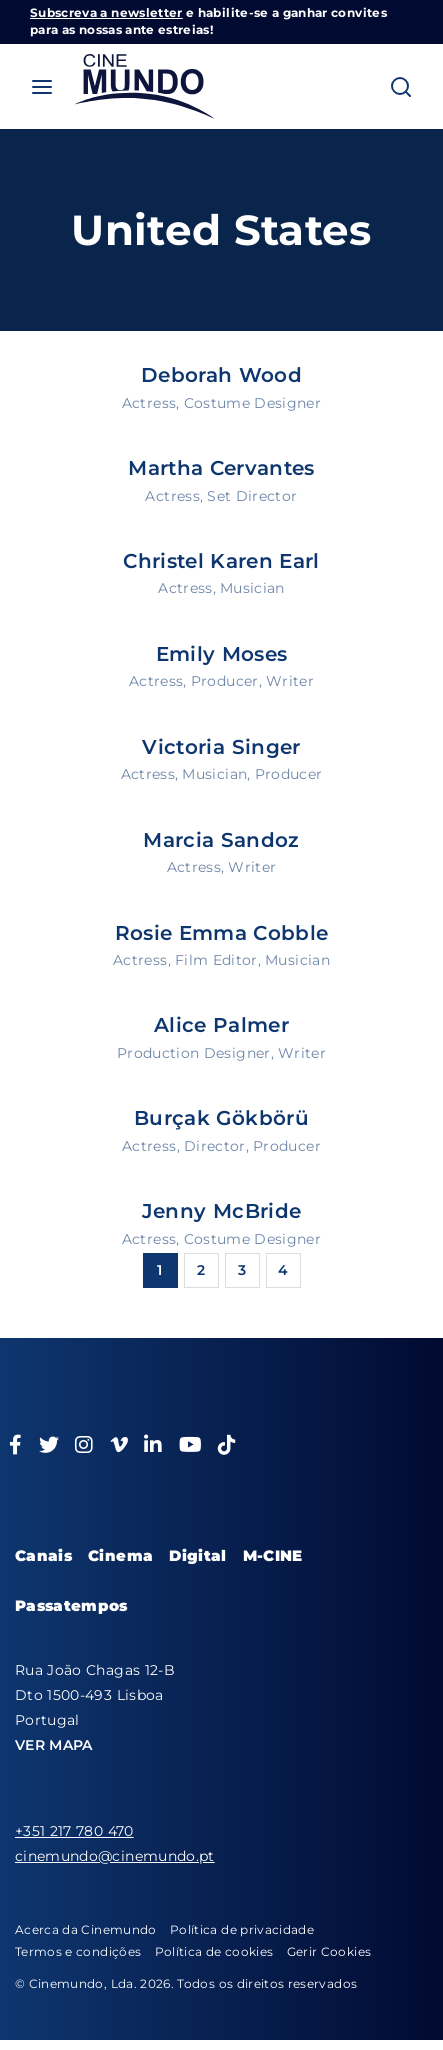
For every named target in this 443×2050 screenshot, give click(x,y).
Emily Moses (222, 654)
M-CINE (273, 1555)
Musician (252, 588)
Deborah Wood (221, 375)
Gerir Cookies (329, 1951)
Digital (197, 1555)
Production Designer (194, 1053)
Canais (43, 1555)
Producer (225, 681)
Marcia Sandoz (221, 840)
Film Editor (216, 960)
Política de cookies (214, 1951)
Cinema (120, 1555)
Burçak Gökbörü (221, 1118)
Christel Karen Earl (221, 561)
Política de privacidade (242, 1929)
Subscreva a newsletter (106, 12)
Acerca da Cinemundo (86, 1929)
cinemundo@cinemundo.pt (115, 1856)
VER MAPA (54, 1745)
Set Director (252, 496)
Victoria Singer (221, 747)
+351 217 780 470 (74, 1831)
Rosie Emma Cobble (222, 933)
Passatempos (71, 1605)
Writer (290, 681)
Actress (149, 403)
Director (215, 1146)
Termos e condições (78, 1951)
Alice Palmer (221, 1025)
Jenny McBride (222, 1211)
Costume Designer (253, 403)
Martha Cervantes (221, 468)
